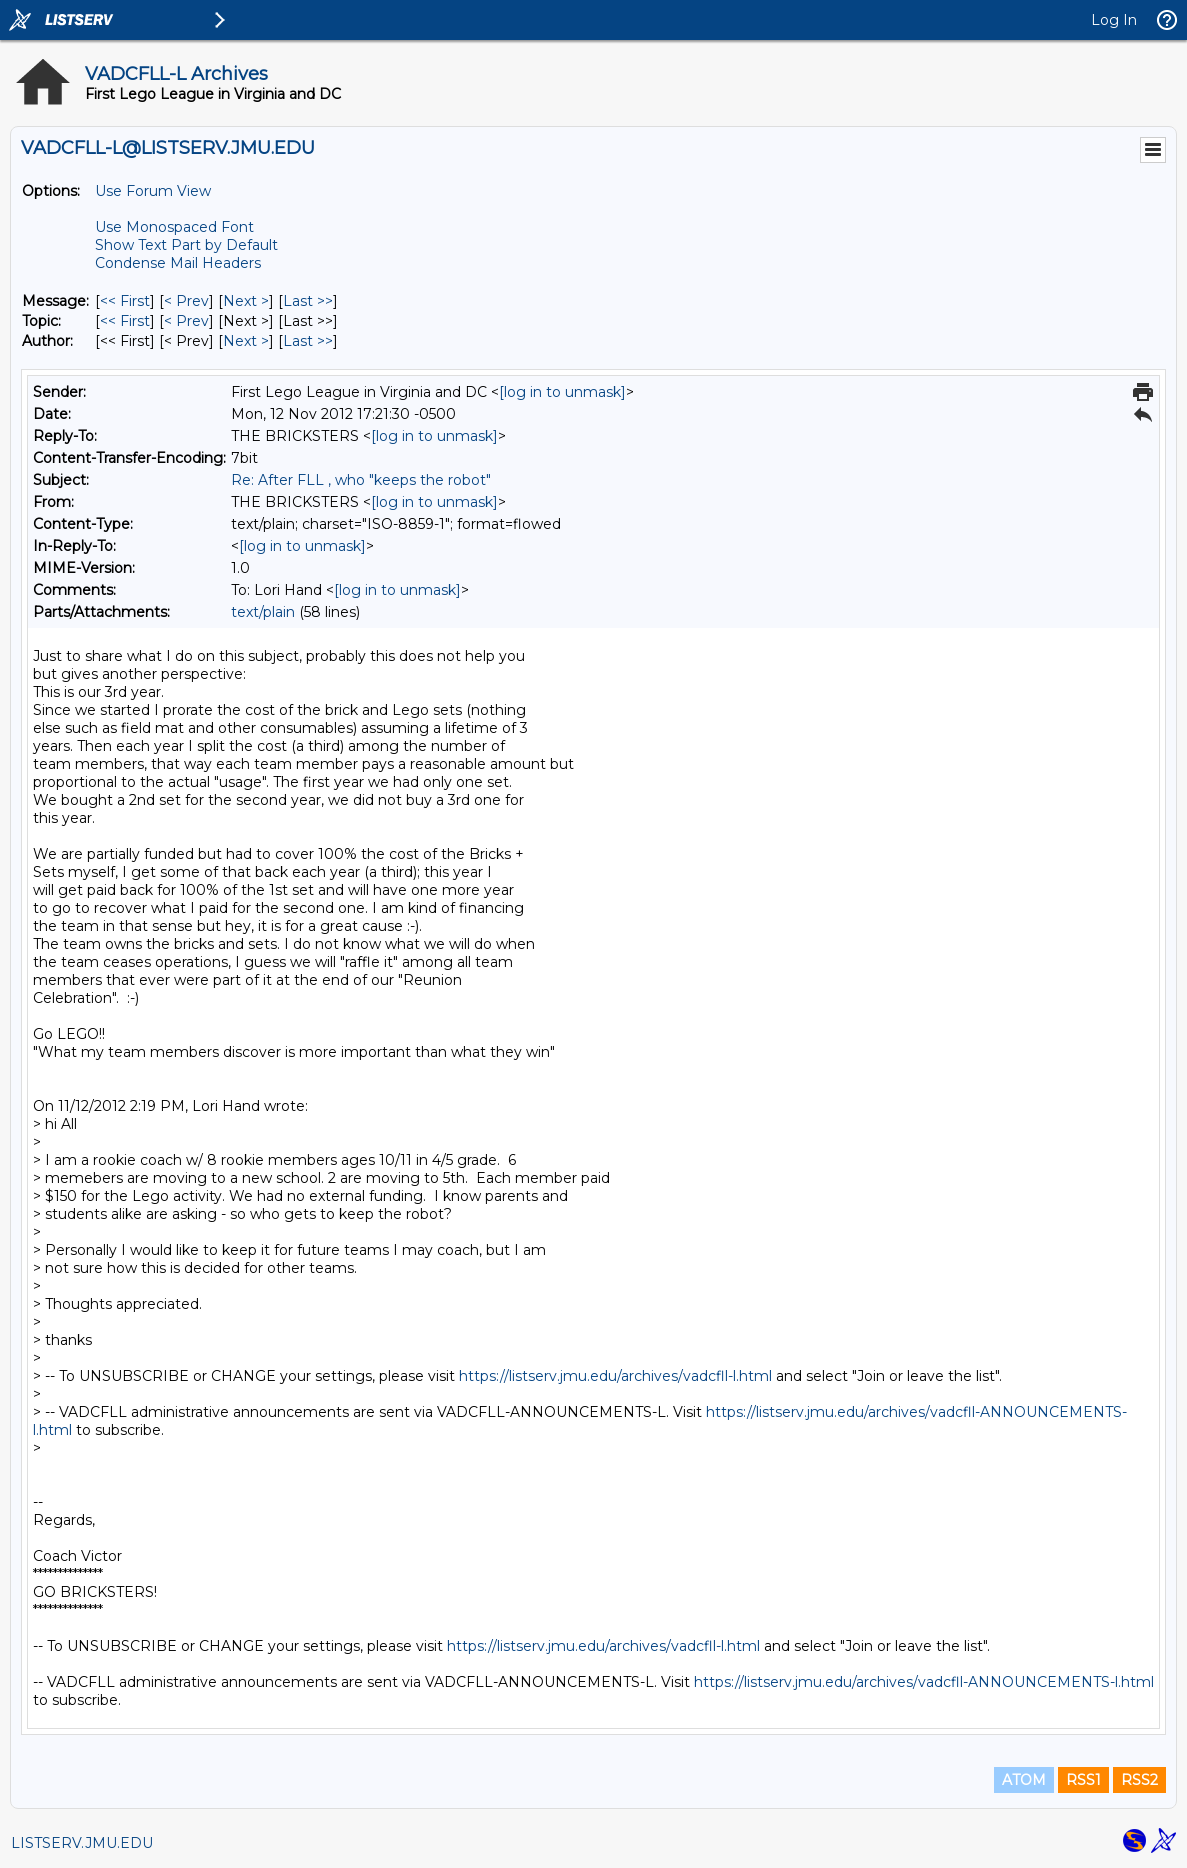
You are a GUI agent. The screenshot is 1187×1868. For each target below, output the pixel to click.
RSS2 (1139, 1780)
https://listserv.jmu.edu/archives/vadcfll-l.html (615, 1376)
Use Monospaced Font (174, 227)
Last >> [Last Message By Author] (308, 341)
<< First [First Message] (125, 301)
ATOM (1024, 1780)
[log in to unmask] (562, 392)
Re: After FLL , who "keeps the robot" (361, 480)
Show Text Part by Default (186, 245)
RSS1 (1083, 1780)
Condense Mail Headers (178, 263)
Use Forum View (153, 191)
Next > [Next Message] (246, 301)
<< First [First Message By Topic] (125, 321)
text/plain (263, 612)
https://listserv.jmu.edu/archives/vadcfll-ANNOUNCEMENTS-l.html (924, 1682)
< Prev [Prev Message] (186, 301)
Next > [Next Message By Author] (246, 341)
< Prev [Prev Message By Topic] (186, 321)
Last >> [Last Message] (308, 301)
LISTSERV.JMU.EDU (82, 1843)
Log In (1114, 20)
